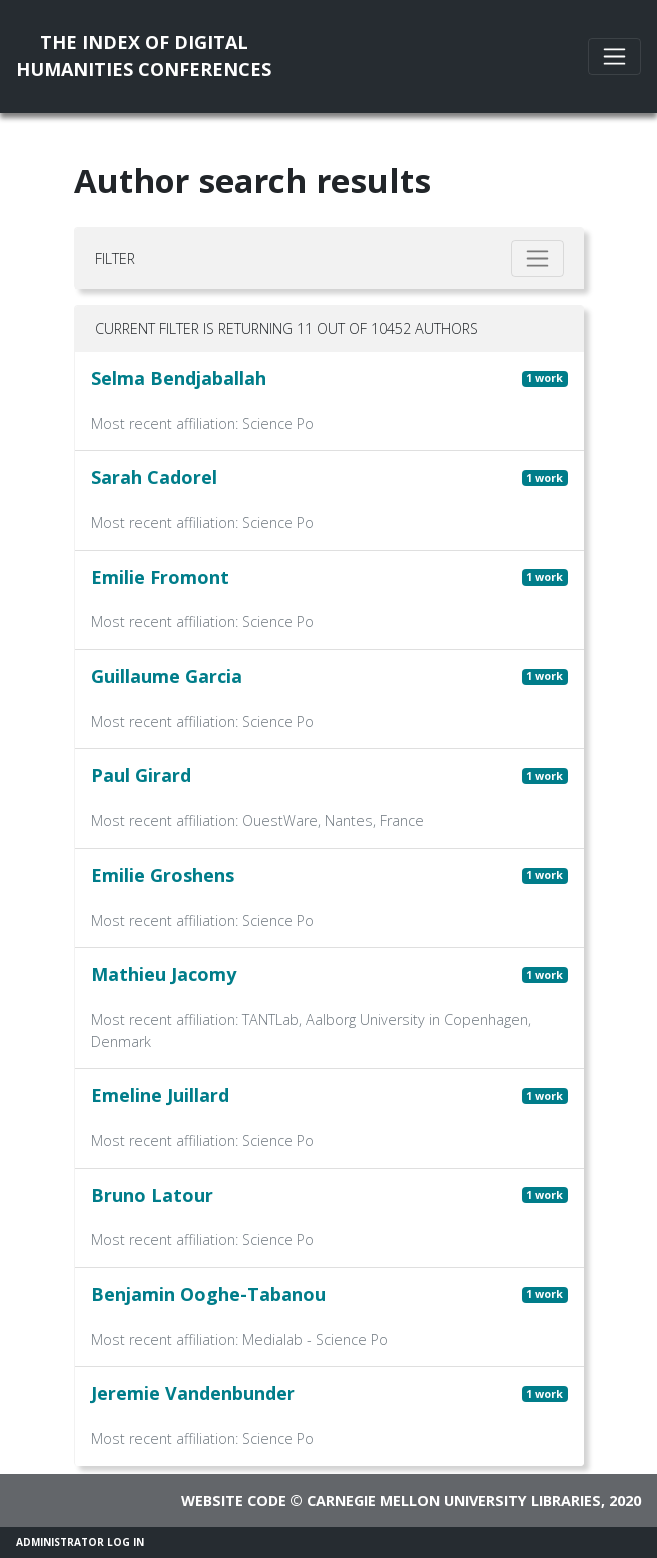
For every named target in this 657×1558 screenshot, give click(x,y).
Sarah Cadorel (154, 477)
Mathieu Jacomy (163, 974)
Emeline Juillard (160, 1095)
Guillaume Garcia (166, 676)
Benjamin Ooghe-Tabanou (208, 1294)
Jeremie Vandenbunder (193, 1393)
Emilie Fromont (160, 577)
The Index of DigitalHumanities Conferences (143, 55)
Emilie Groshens (162, 875)
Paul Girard (141, 775)
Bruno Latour (152, 1195)
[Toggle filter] (537, 258)
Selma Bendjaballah (178, 378)
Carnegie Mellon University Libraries (454, 1500)
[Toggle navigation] (614, 56)
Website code (233, 1500)
